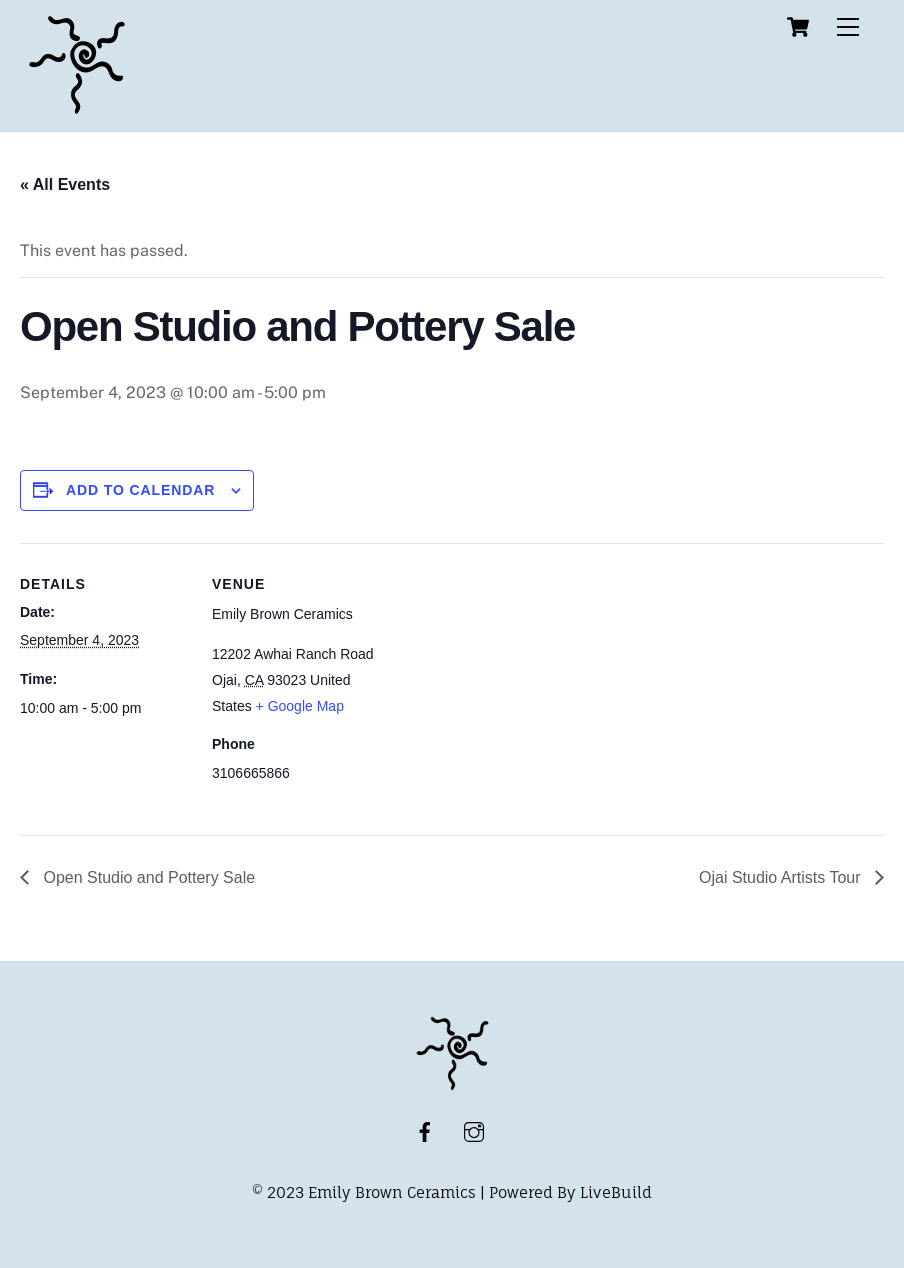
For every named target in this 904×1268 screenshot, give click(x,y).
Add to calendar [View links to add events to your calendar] (141, 490)
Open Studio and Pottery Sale (147, 877)
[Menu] (848, 27)
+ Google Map (300, 706)
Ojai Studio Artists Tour (782, 877)
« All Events (65, 184)
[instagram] (474, 1130)
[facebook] (425, 1130)
